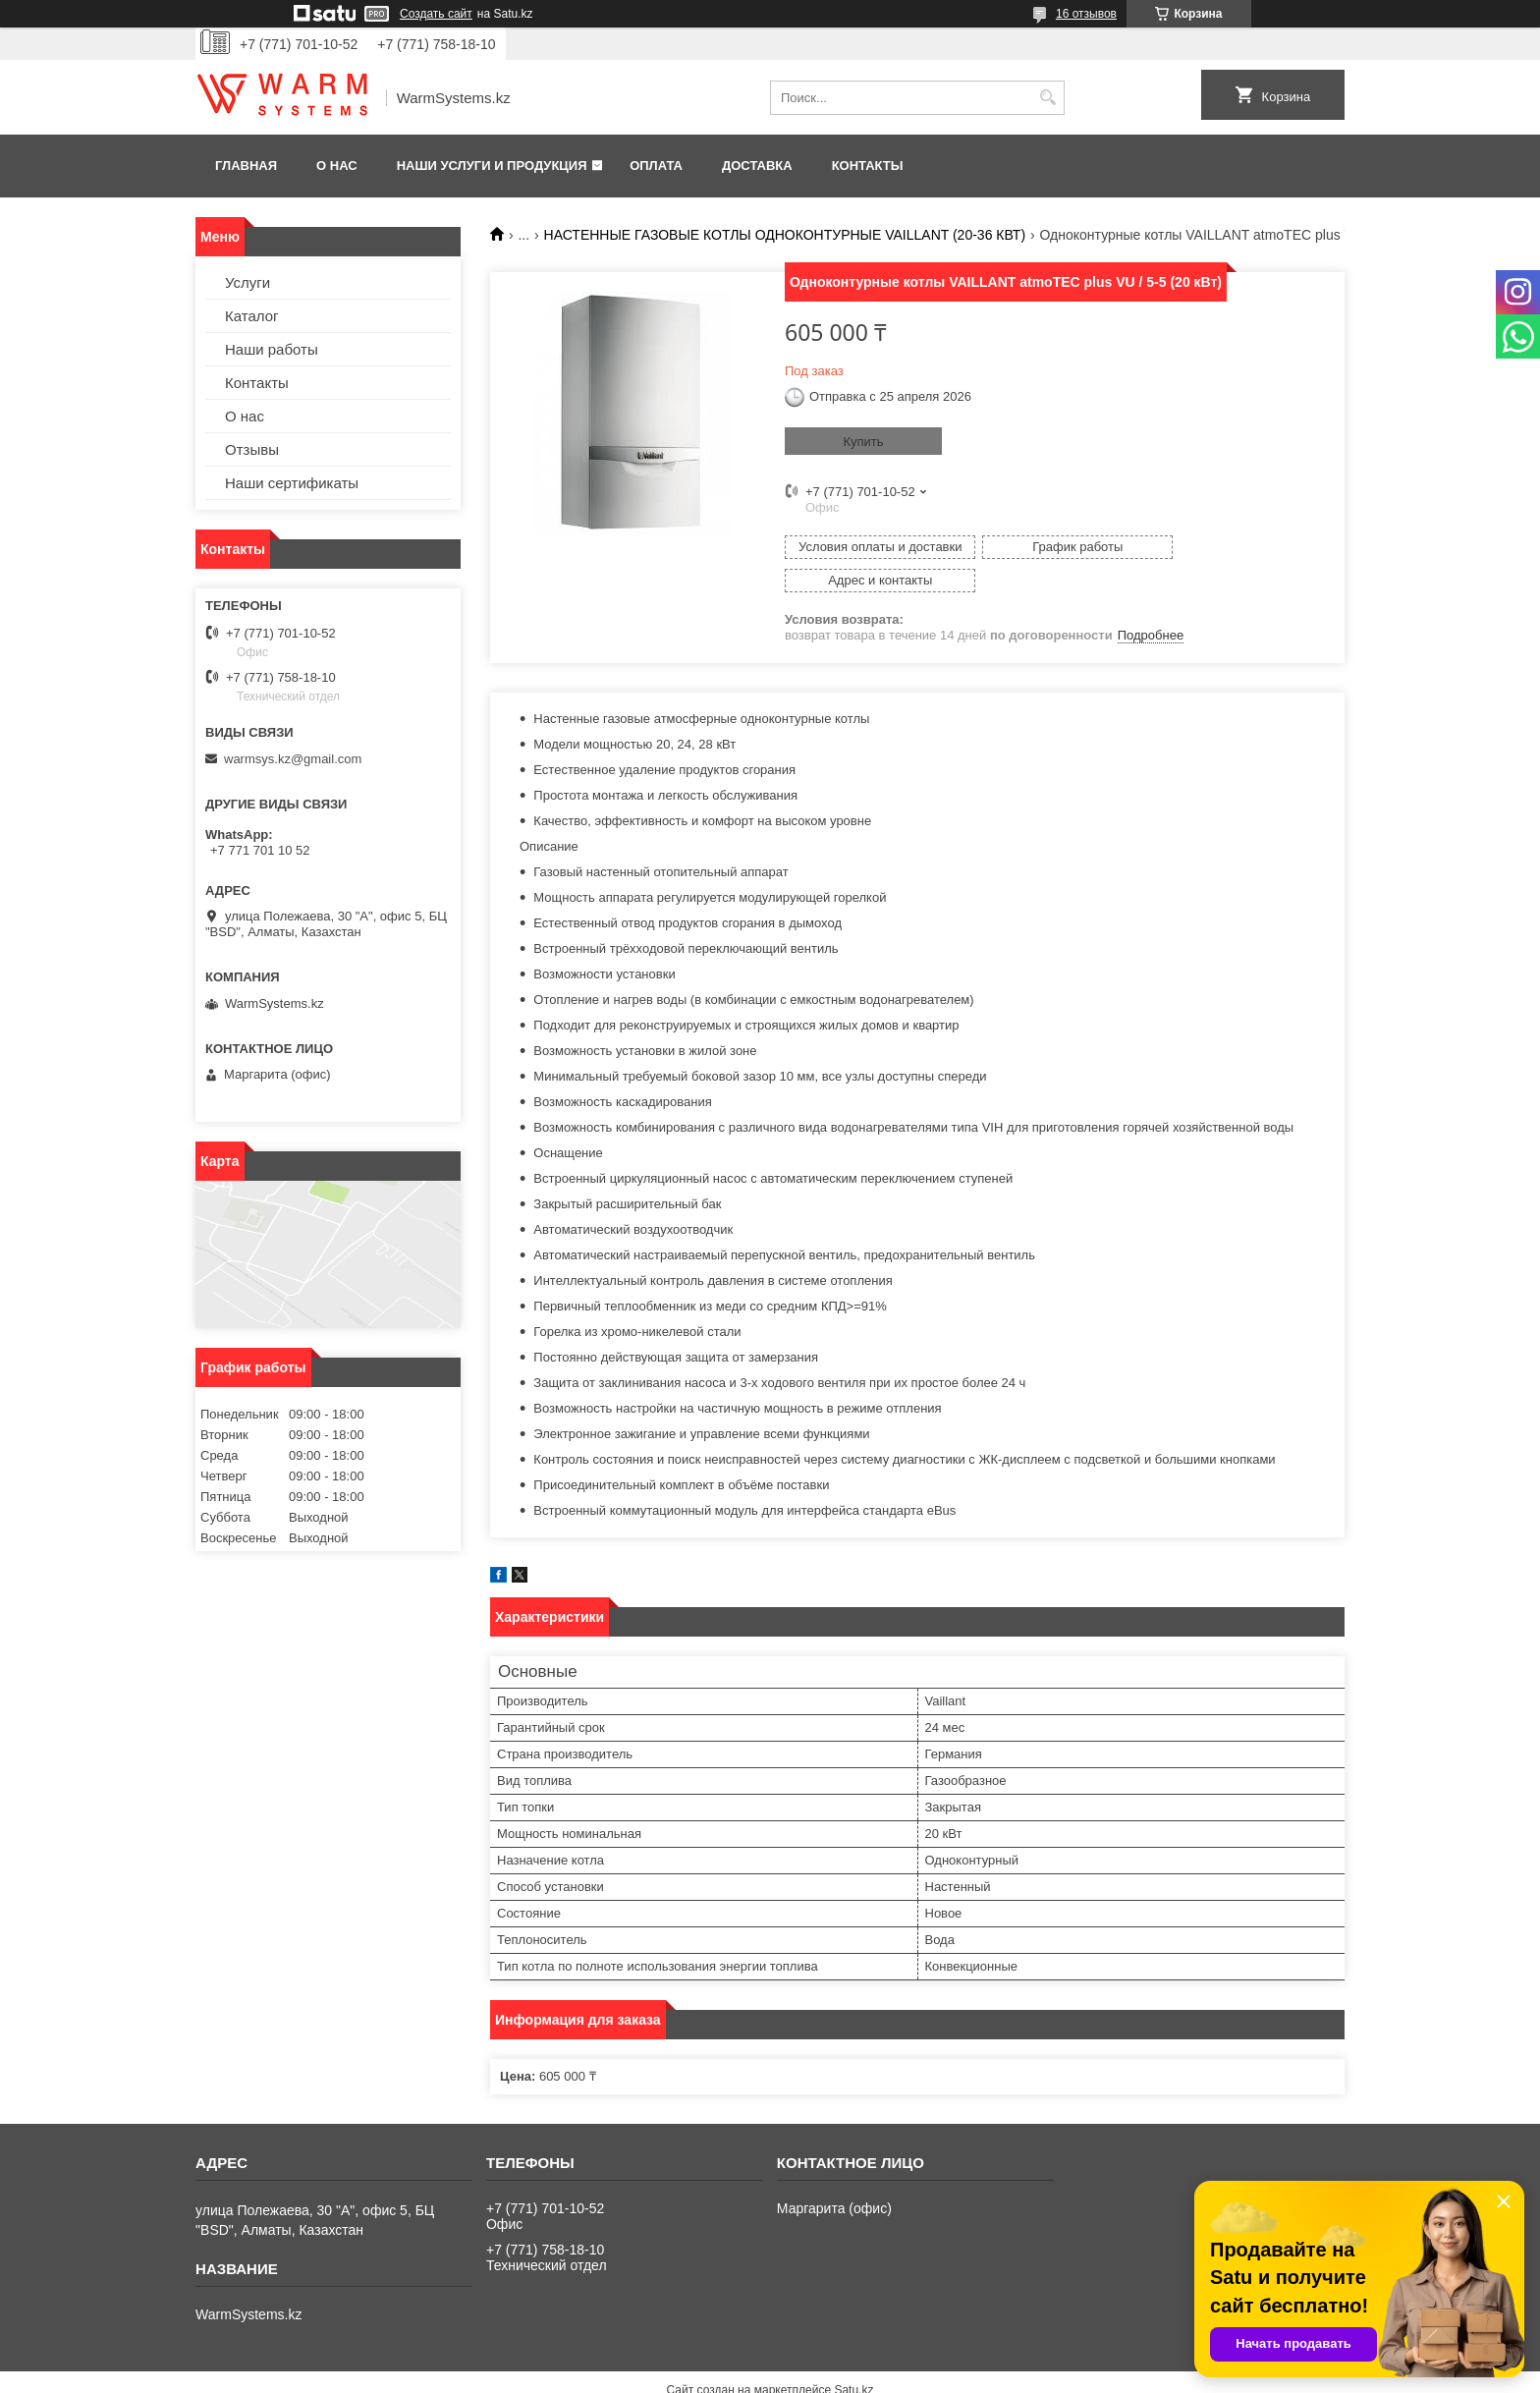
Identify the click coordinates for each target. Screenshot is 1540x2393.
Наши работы (271, 349)
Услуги (247, 282)
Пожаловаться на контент (820, 2374)
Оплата (656, 165)
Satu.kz (853, 2357)
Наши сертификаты (291, 482)
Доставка (757, 165)
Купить (863, 441)
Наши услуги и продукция (492, 165)
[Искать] (1047, 98)
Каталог (252, 315)
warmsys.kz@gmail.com (292, 758)
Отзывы (252, 449)
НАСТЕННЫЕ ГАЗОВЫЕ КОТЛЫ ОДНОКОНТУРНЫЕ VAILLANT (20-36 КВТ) (785, 235)
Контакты (868, 165)
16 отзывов (1086, 14)
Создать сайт (436, 14)
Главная (246, 165)
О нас (337, 165)
